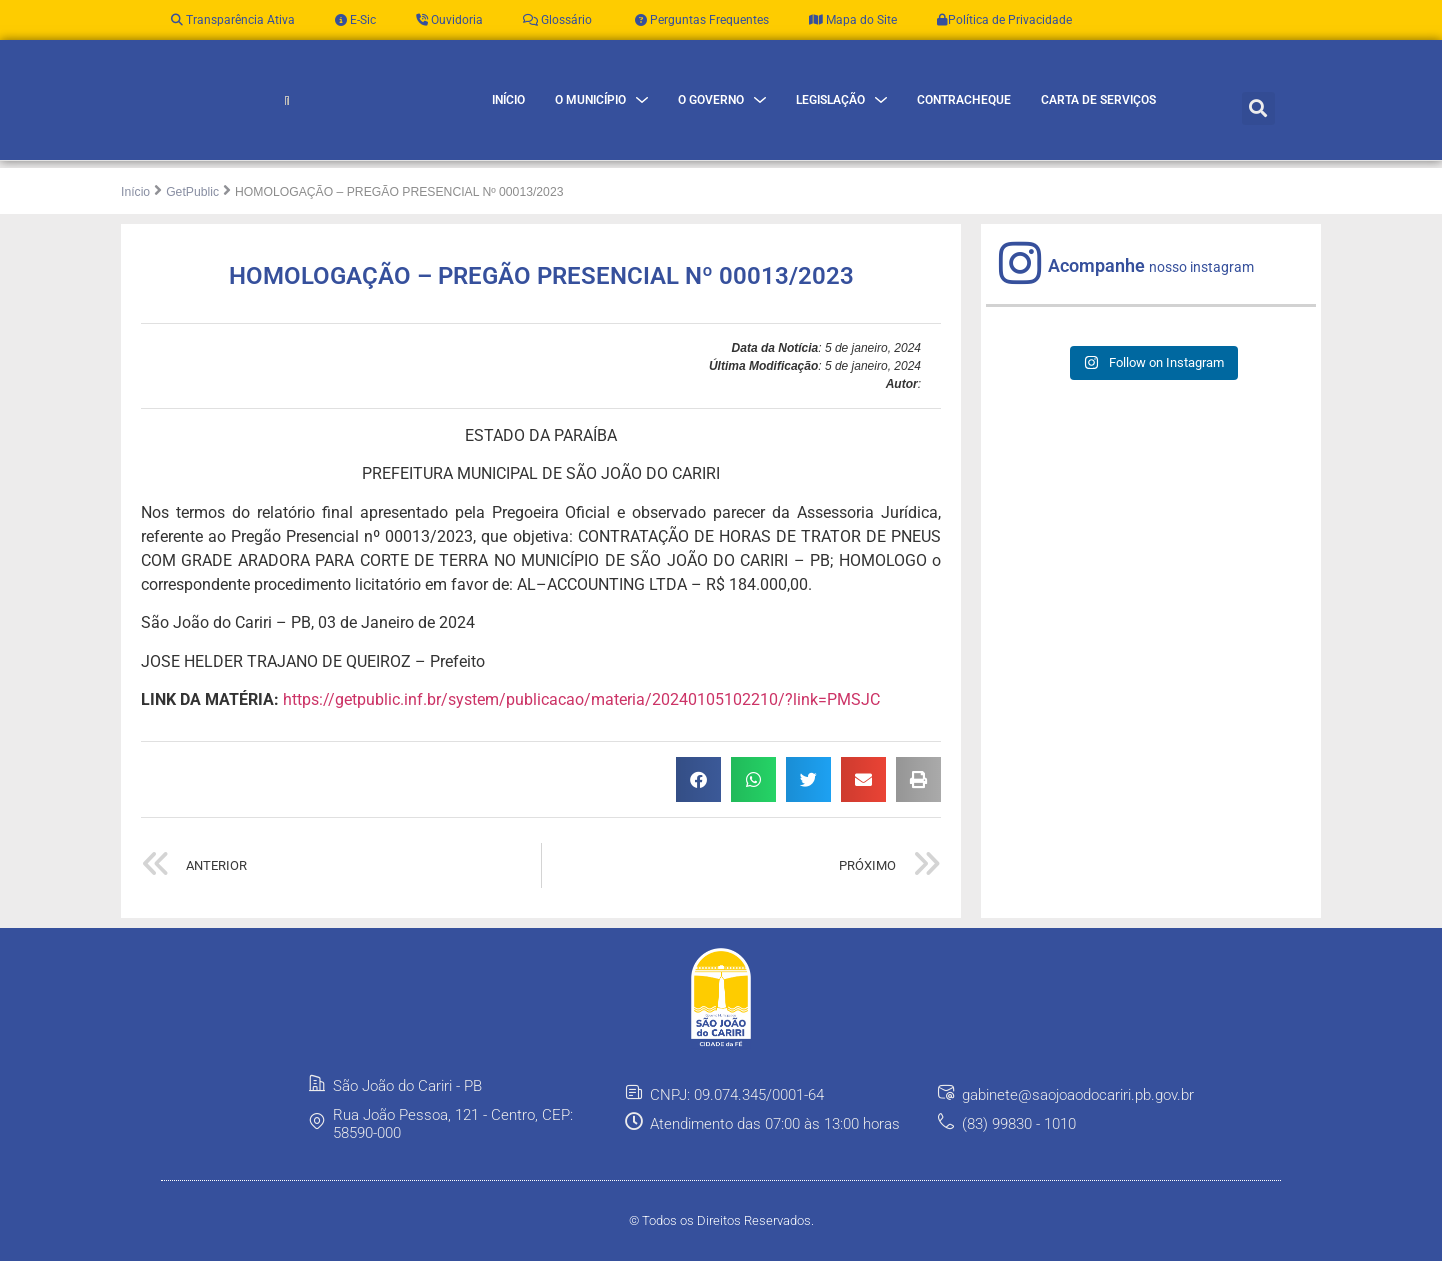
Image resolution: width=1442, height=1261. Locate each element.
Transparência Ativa (233, 20)
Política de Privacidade (1004, 20)
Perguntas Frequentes (700, 20)
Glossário (557, 20)
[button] (1258, 122)
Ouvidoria (449, 20)
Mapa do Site (853, 20)
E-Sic (355, 20)
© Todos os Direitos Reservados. (721, 1250)
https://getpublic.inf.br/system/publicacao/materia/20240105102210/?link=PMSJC (581, 729)
